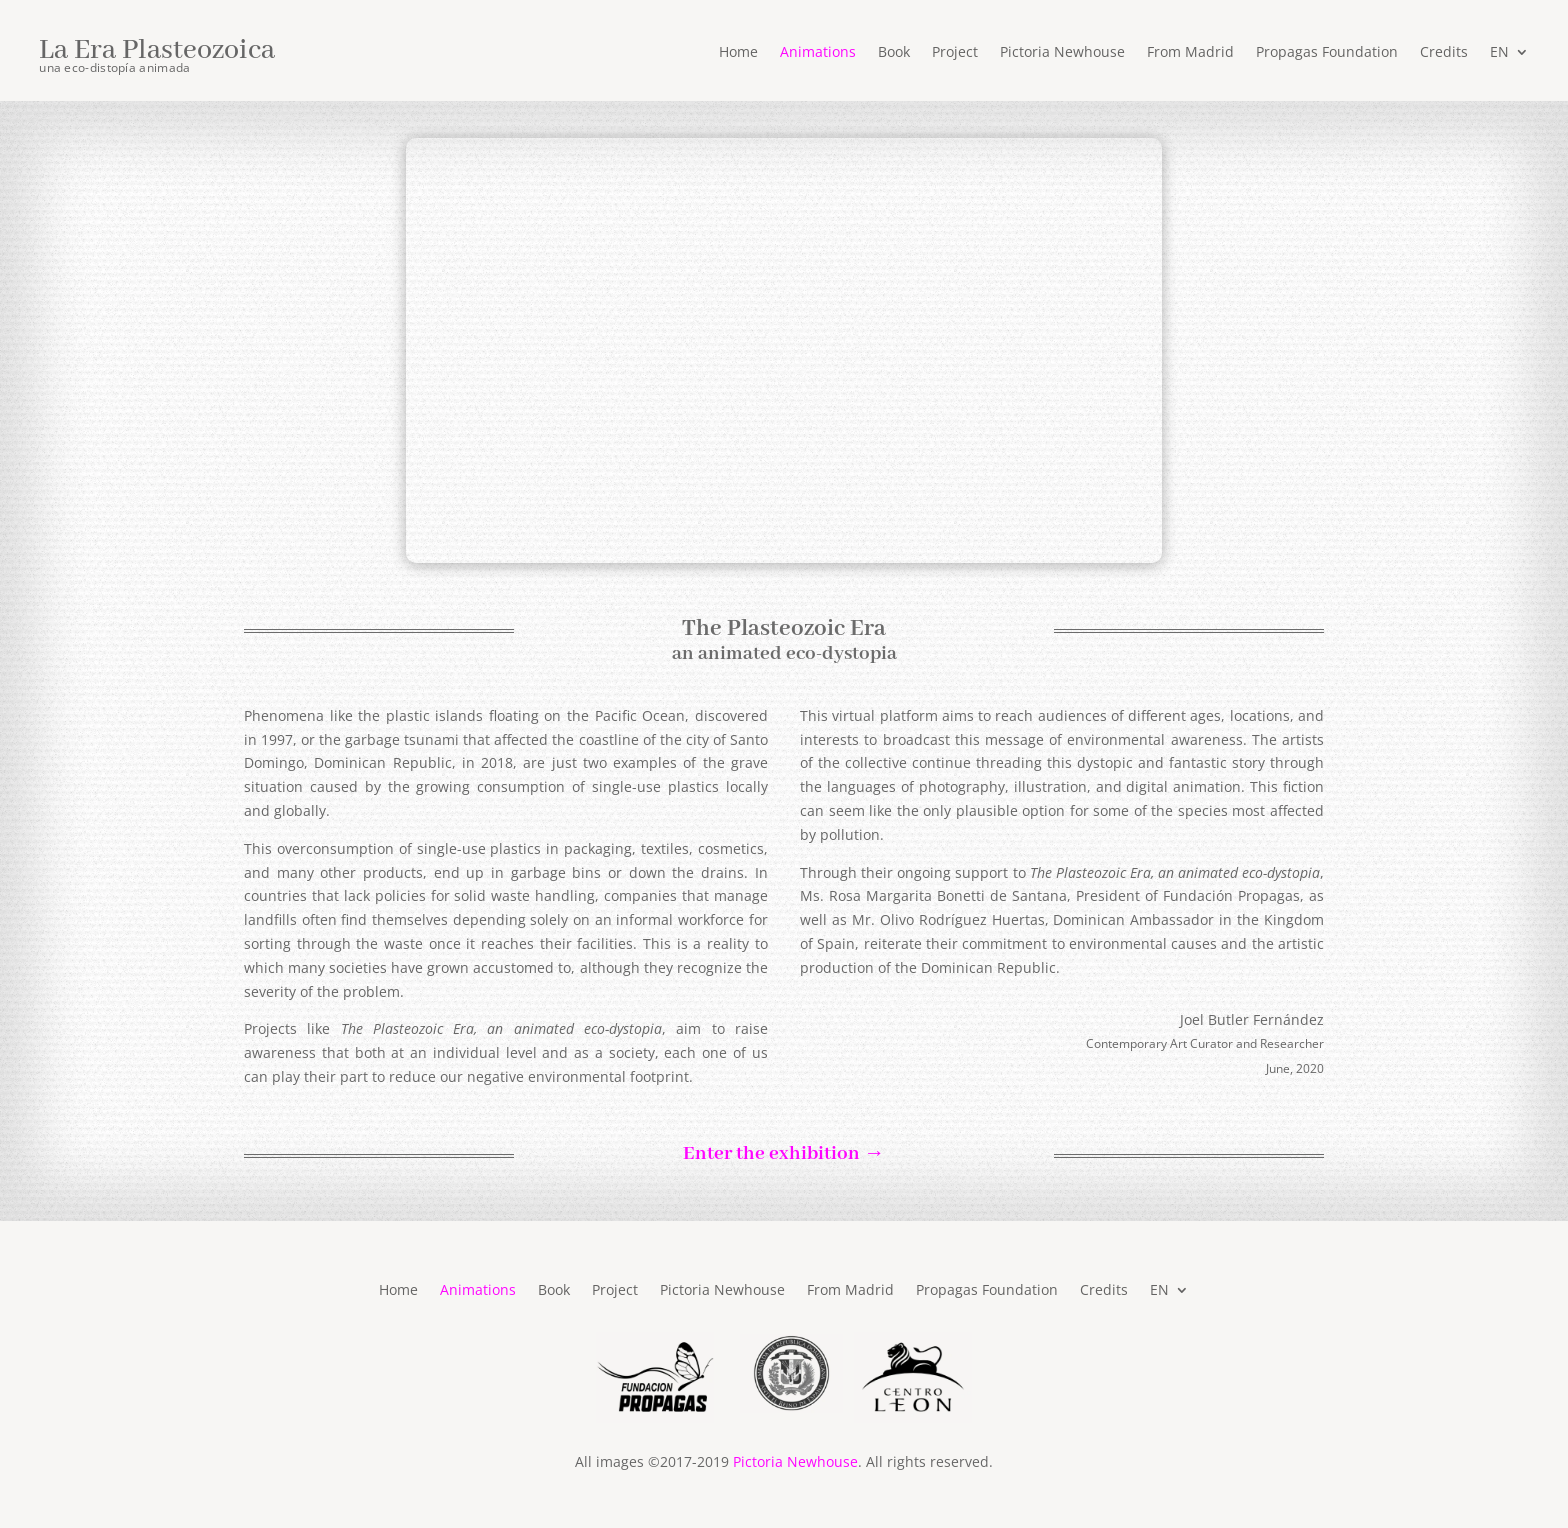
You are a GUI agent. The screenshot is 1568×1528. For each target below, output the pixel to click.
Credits (1444, 53)
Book (894, 53)
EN (1499, 53)
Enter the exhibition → (784, 1154)
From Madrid (1190, 53)
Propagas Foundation (1327, 53)
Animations (818, 53)
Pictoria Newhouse (1062, 53)
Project (955, 53)
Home (738, 53)
